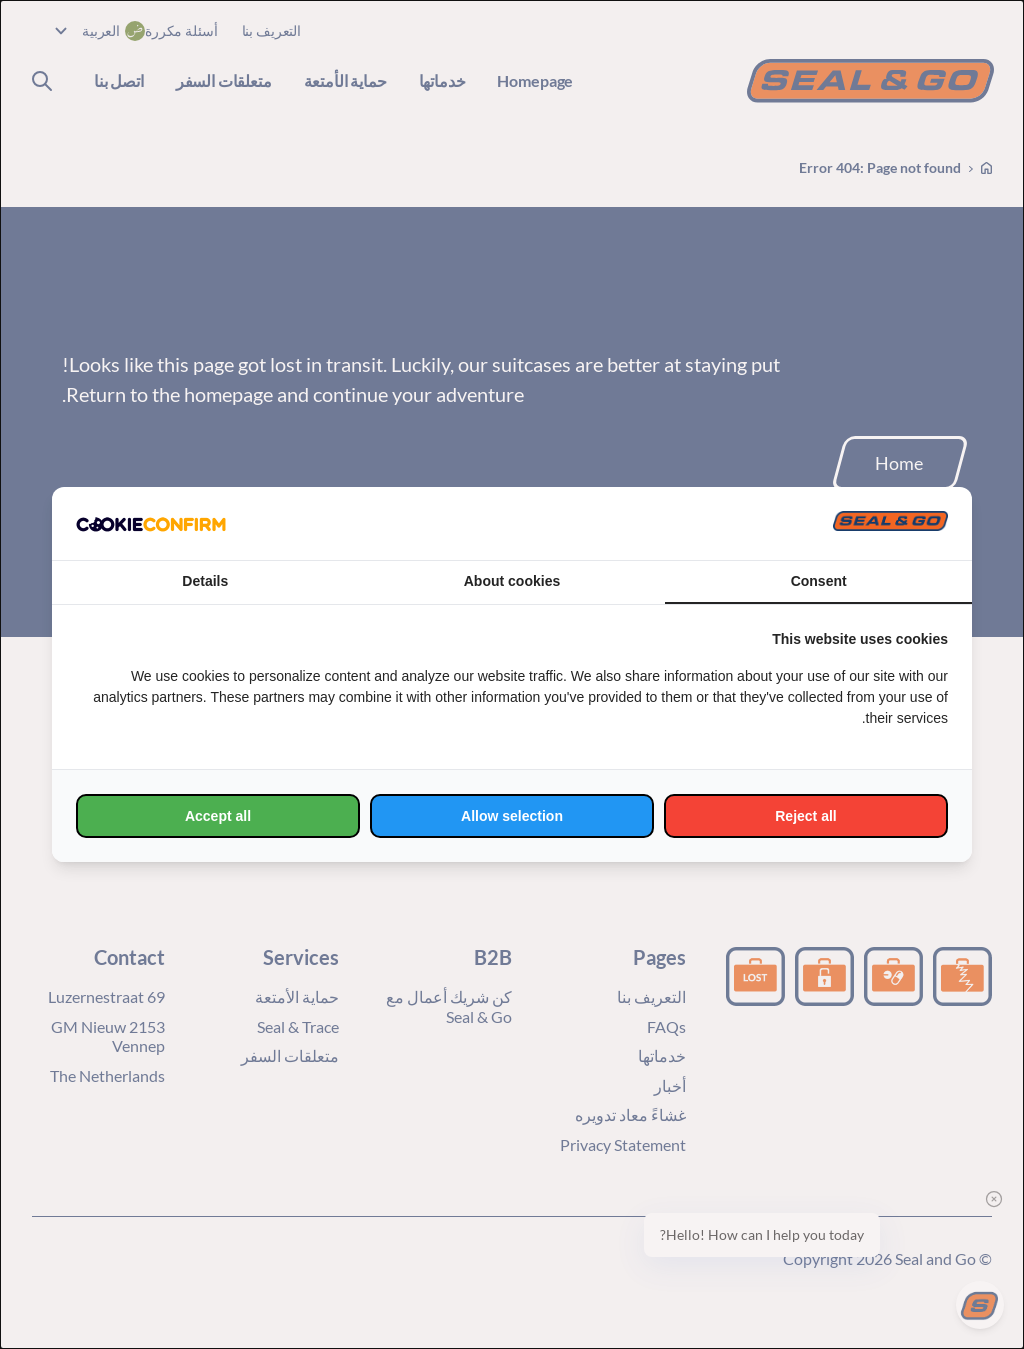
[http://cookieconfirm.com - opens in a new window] (151, 524)
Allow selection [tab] (512, 816)
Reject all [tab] (805, 816)
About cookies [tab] (512, 581)
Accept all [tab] (218, 816)
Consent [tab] (819, 581)
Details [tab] (205, 581)
